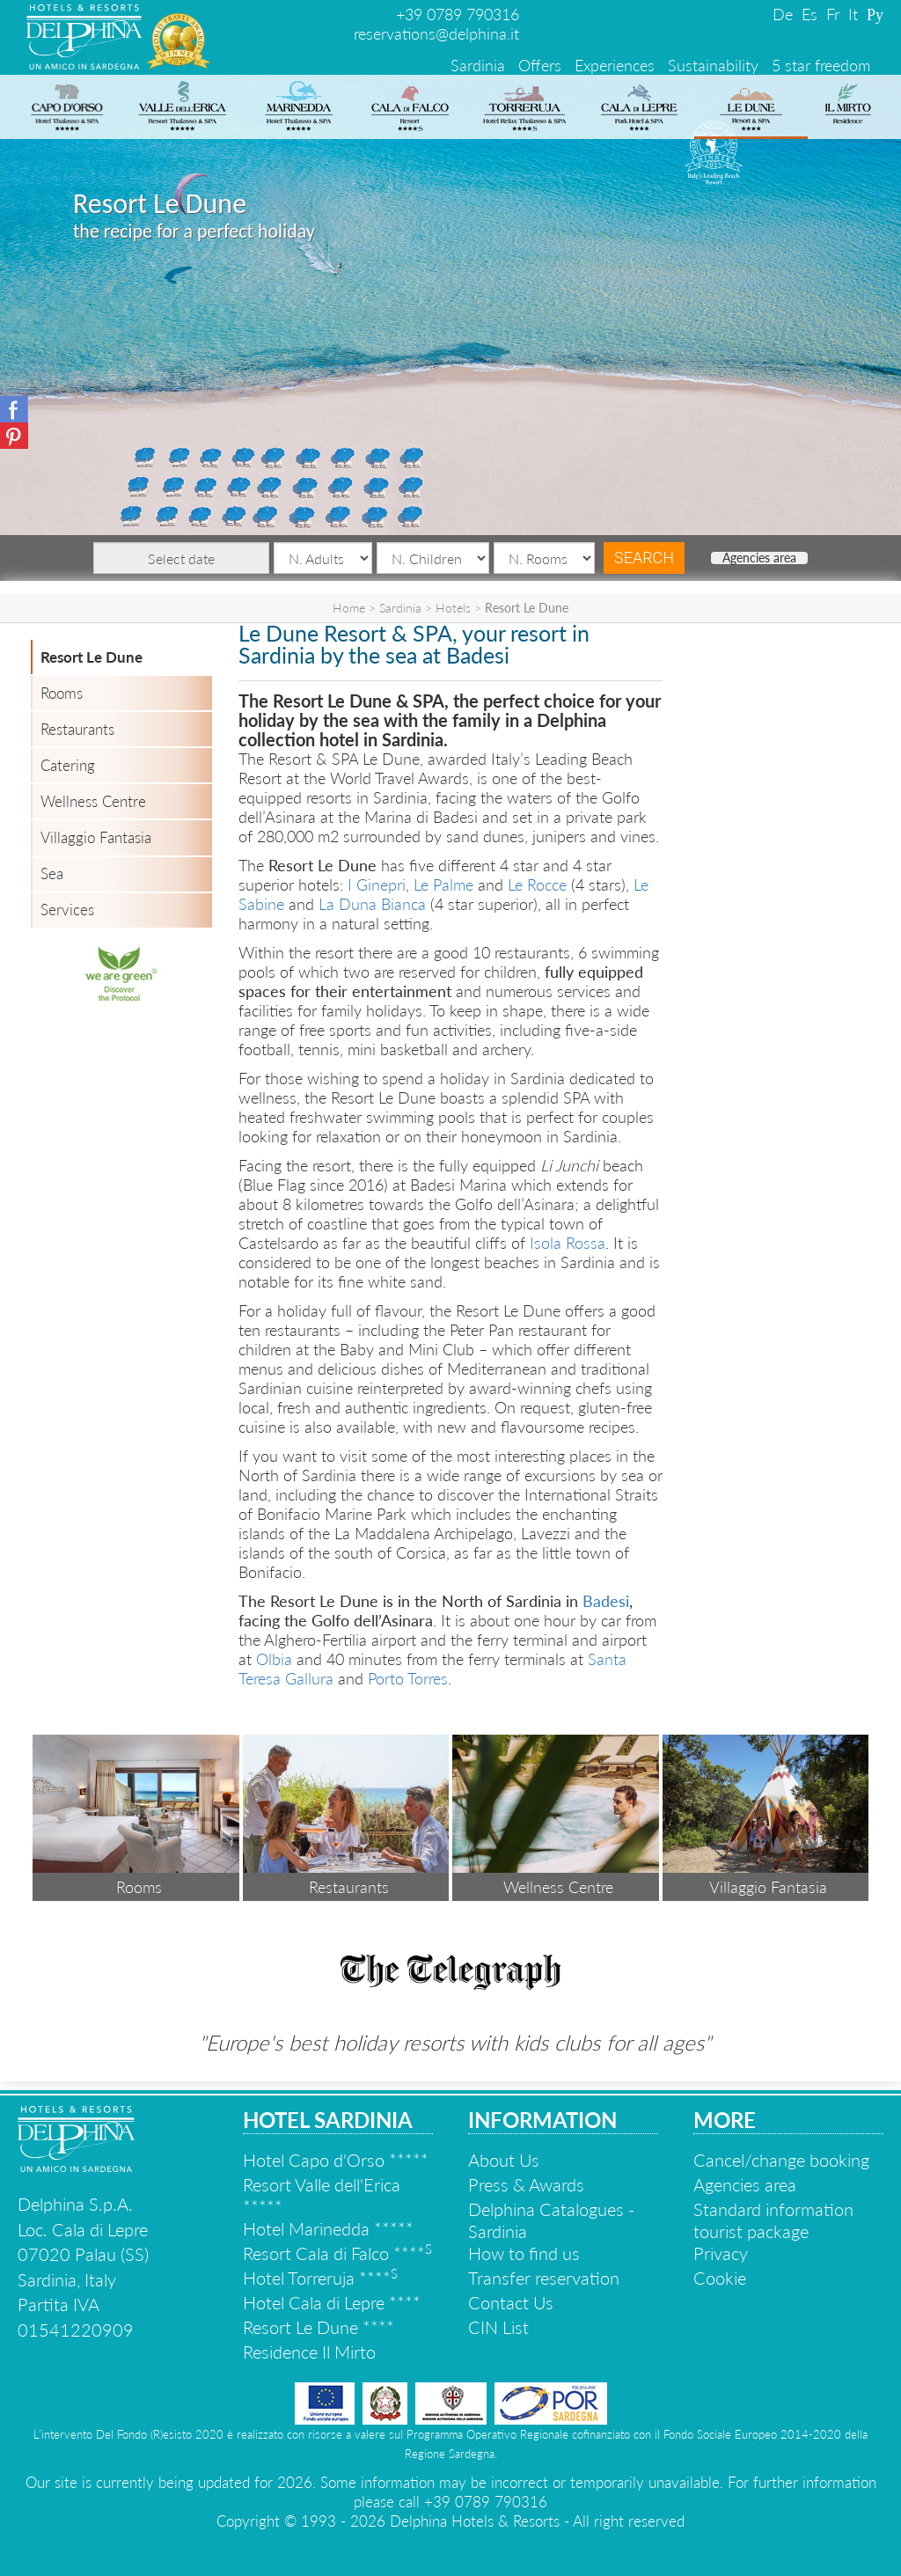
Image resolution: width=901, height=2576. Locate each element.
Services (67, 909)
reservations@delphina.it (436, 33)
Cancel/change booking (781, 2159)
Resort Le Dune (91, 657)
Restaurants (77, 729)
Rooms (61, 693)
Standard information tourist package (773, 2220)
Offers (539, 65)
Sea (51, 873)
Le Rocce (537, 884)
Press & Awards (526, 2184)
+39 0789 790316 (457, 14)
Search (644, 557)
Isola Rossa (567, 1242)
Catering (67, 765)
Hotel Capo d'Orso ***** (336, 2159)
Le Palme (443, 884)
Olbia (274, 1659)
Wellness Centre (93, 801)
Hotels (453, 607)
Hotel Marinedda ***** (328, 2228)
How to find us (524, 2253)
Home (349, 607)
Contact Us (510, 2302)
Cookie (719, 2277)
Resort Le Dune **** (318, 2326)
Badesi (605, 1601)
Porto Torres (408, 1678)
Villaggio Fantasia (95, 837)
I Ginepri (377, 884)
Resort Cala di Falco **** (337, 2253)
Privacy (720, 2253)
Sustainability (713, 65)
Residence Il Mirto (309, 2351)
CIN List (498, 2326)
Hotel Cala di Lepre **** (332, 2302)
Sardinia (477, 65)
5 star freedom (821, 65)
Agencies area (759, 558)
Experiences (615, 65)
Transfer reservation (543, 2277)
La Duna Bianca (372, 904)
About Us (503, 2159)
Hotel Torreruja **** (320, 2277)
